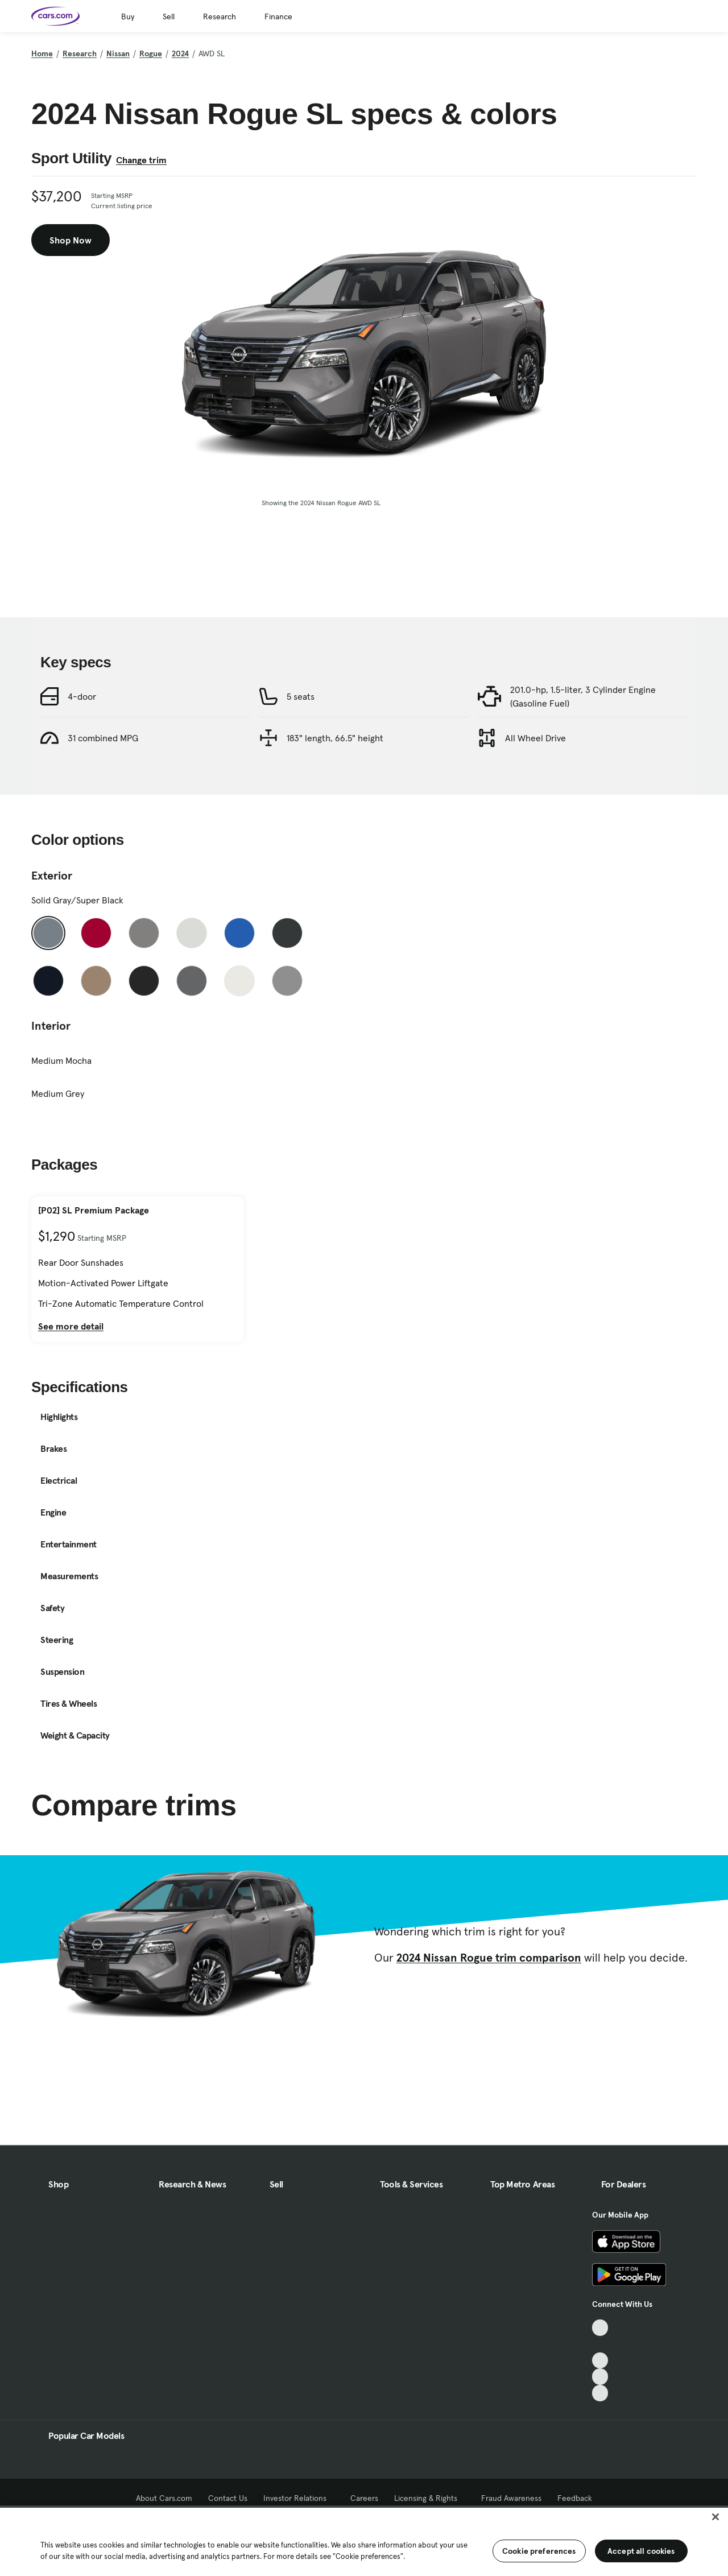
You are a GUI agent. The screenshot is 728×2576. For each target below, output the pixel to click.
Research (219, 16)
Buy (127, 16)
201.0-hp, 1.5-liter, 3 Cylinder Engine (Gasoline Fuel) (583, 747)
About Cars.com (164, 2498)
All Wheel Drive (535, 789)
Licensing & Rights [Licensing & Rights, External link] (429, 2498)
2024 (180, 53)
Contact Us (227, 2498)
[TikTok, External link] (600, 2327)
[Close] (715, 2516)
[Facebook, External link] (600, 2344)
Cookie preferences (539, 2551)
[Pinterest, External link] (600, 2393)
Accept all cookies (641, 2551)
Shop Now (70, 240)
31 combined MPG (103, 789)
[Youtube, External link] (600, 2360)
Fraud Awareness (511, 2498)
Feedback (574, 2498)
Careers (364, 2498)
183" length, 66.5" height (335, 789)
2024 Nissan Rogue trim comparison (488, 2008)
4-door (82, 747)
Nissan (118, 53)
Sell (169, 16)
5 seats (301, 747)
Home (42, 53)
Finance (278, 16)
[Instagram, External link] (600, 2376)
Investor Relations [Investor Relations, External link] (298, 2498)
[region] (364, 2540)
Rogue (150, 53)
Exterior (51, 926)
